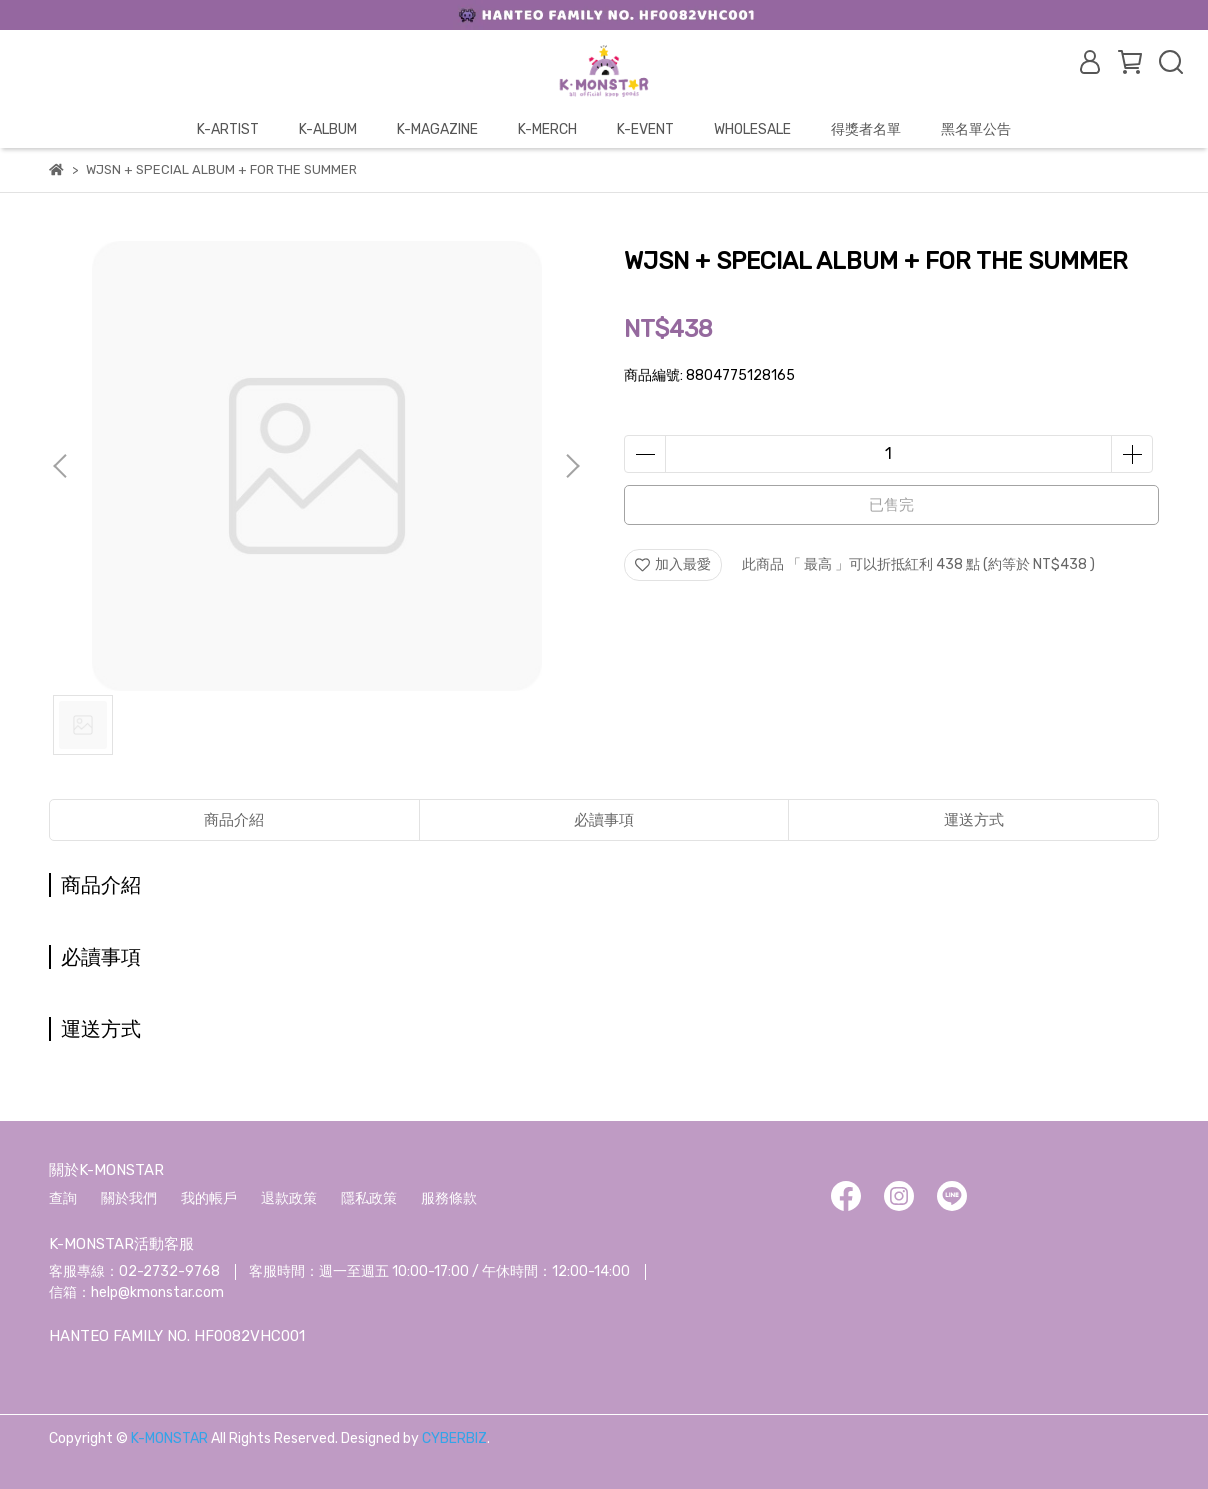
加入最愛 (673, 564)
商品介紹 (234, 820)
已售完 (891, 505)
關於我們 (129, 1198)
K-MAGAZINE (437, 129)
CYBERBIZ (454, 1438)
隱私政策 (369, 1198)
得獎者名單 (866, 129)
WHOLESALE (752, 129)
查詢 (63, 1198)
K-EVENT (645, 129)
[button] (572, 466)
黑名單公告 (976, 129)
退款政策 (289, 1198)
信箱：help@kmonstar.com (136, 1292)
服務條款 (449, 1198)
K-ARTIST (228, 129)
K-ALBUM (328, 129)
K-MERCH (547, 129)
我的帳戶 (209, 1198)
